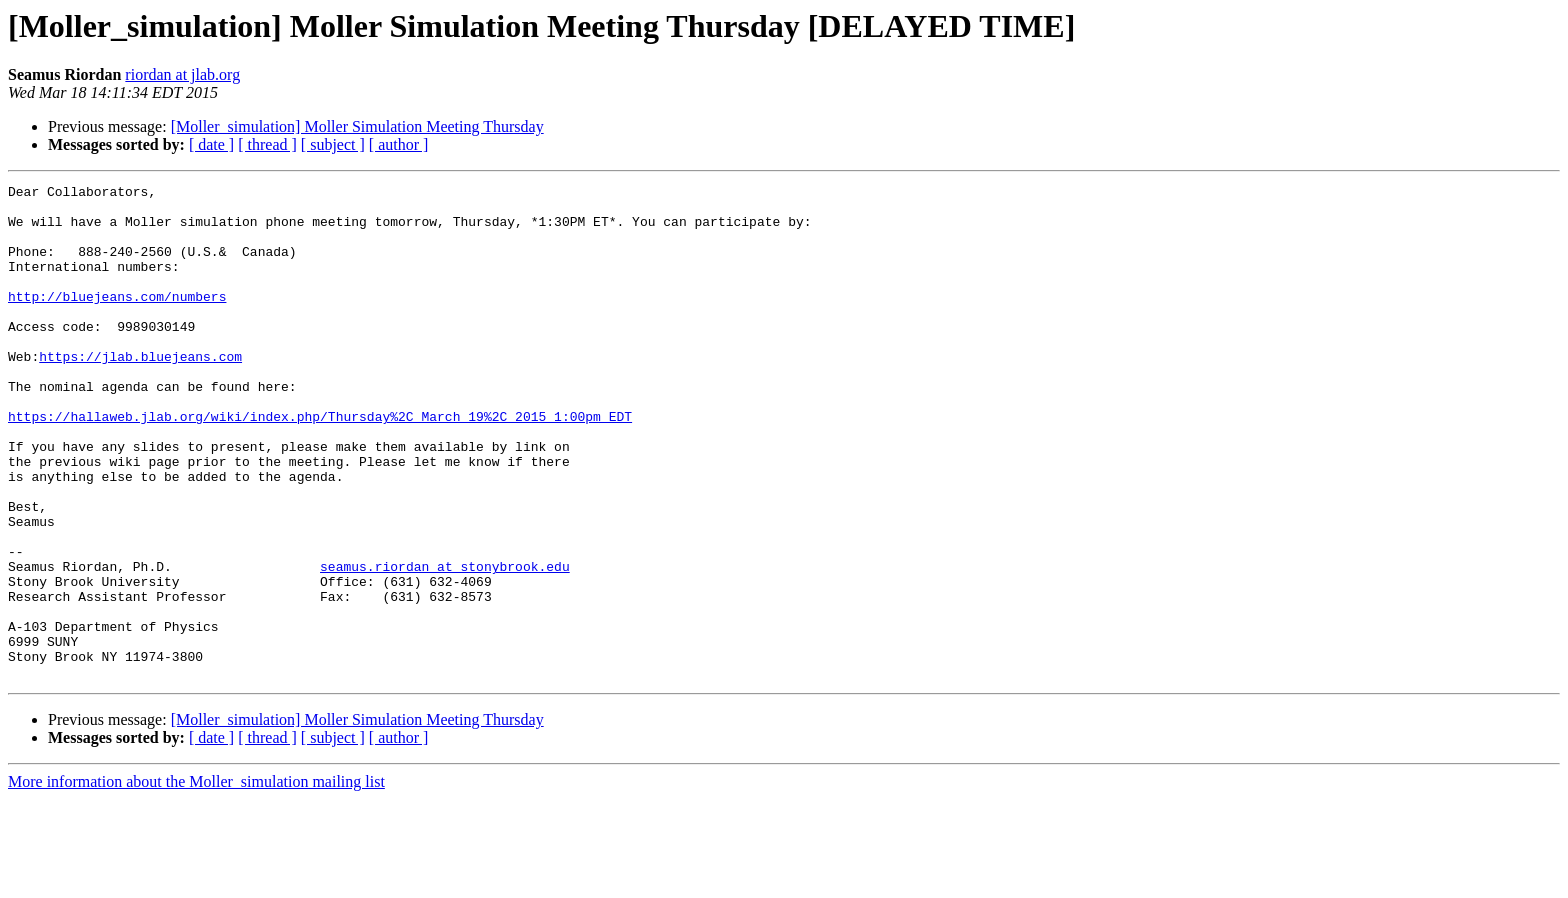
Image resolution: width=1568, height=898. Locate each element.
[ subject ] (333, 144)
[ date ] (211, 144)
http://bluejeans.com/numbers (117, 320)
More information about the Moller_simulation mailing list (196, 880)
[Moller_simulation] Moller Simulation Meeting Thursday (357, 126)
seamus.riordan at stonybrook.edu (445, 644)
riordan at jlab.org (182, 74)
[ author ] (399, 144)
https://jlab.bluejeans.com (140, 392)
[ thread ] (267, 144)
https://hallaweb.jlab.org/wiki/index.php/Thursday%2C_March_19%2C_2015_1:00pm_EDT (320, 464)
